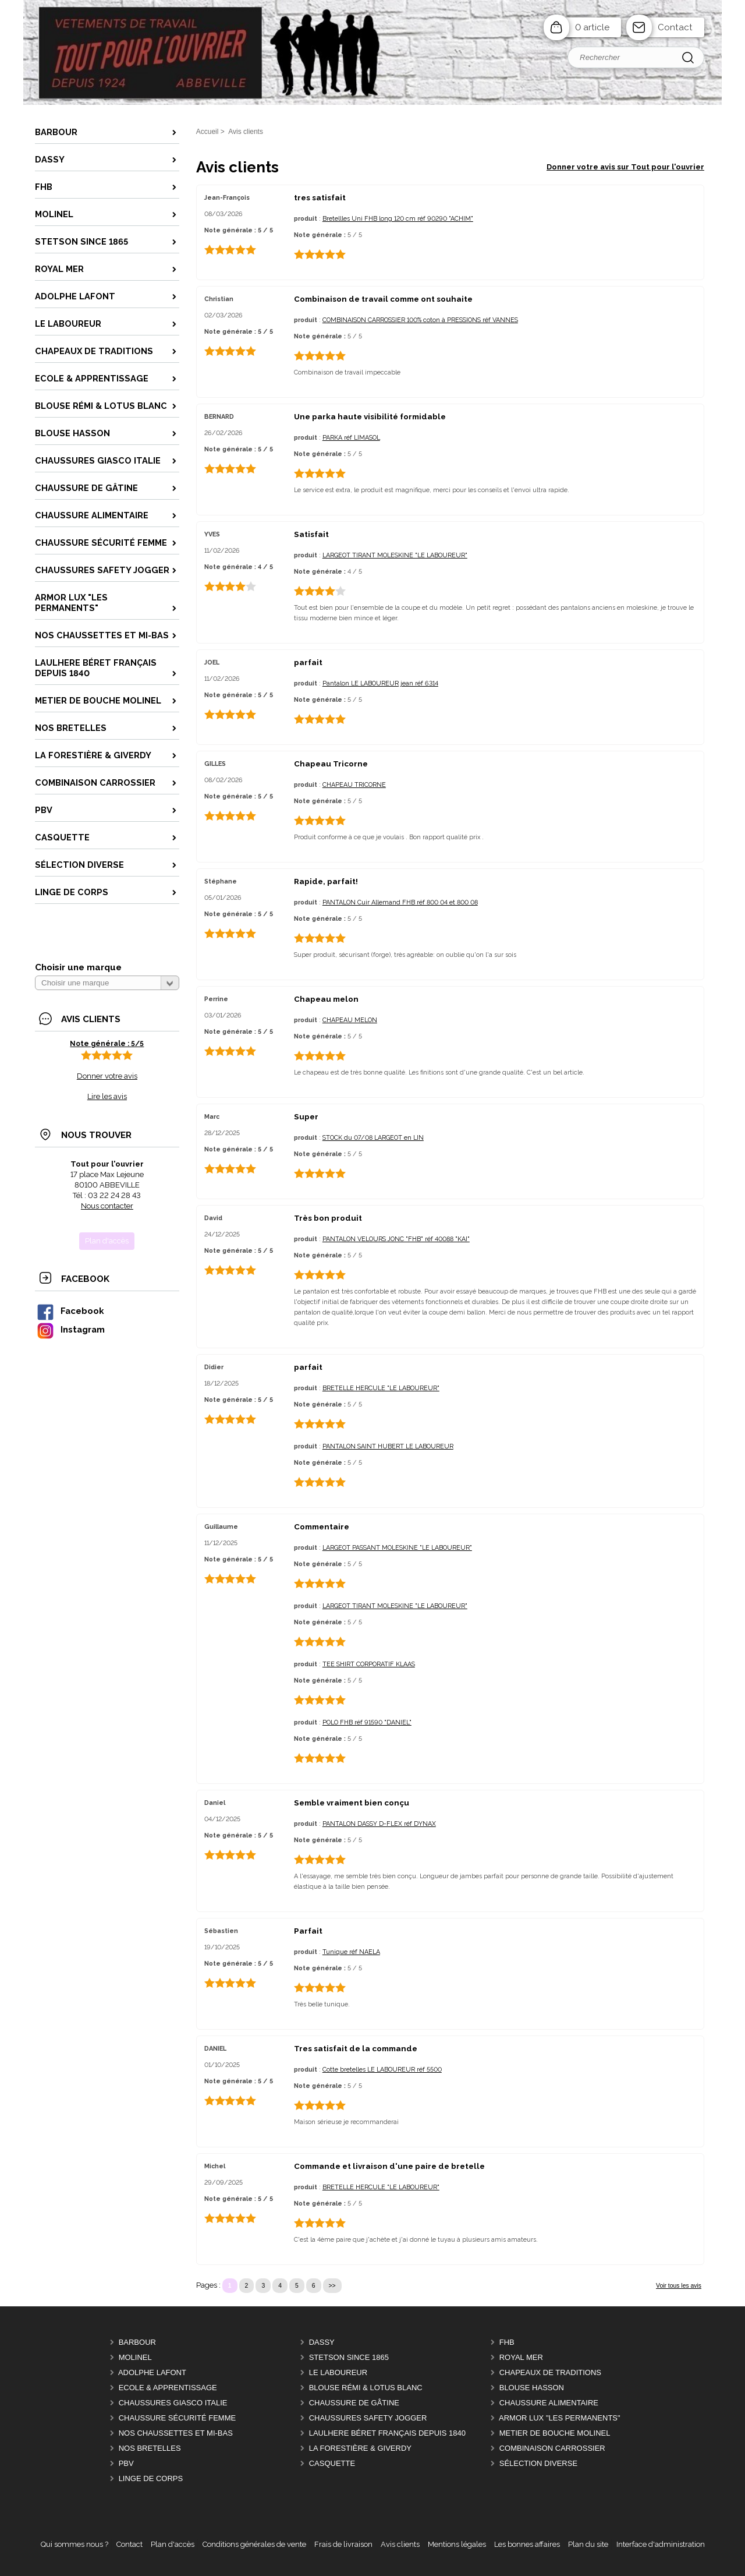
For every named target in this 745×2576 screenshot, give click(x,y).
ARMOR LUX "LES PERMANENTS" (559, 2418)
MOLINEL (135, 2357)
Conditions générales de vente (254, 2544)
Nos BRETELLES (150, 2448)
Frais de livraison (343, 2544)
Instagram (70, 1329)
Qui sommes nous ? (74, 2544)
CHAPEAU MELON (349, 1020)
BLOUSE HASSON (531, 2387)
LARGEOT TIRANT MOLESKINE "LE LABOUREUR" (394, 555)
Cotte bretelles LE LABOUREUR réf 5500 (382, 2069)
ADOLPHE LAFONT (152, 2372)
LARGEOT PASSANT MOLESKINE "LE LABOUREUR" (397, 1548)
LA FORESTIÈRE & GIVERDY (360, 2448)
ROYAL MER (521, 2357)
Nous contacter (107, 1206)
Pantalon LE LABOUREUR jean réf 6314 (380, 683)
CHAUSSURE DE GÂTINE (354, 2402)
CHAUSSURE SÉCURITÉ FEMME (177, 2418)
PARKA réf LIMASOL (351, 437)
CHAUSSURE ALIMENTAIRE (548, 2402)
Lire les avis (107, 1096)
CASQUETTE (332, 2463)
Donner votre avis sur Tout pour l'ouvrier (625, 166)
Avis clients (400, 2544)
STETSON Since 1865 (349, 2357)
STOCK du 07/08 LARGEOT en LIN (373, 1138)
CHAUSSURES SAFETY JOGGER (368, 2418)
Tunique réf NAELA (351, 1952)
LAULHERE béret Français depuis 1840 (387, 2433)
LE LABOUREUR (338, 2372)
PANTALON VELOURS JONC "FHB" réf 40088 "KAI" (396, 1239)
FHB (507, 2342)
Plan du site (588, 2544)
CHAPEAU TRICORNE (354, 785)
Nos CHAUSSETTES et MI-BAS (176, 2433)
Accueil (207, 132)
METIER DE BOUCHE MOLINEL (555, 2433)
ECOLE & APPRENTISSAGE (168, 2387)
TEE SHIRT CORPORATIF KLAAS (368, 1664)
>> (332, 2285)
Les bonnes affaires (527, 2544)
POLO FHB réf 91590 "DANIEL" (366, 1722)
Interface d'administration (660, 2544)
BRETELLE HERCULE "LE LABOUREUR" (380, 1388)
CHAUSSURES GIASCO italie (173, 2402)
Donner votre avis (107, 1076)
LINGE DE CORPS (151, 2478)
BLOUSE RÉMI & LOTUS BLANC (366, 2387)
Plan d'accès (172, 2544)
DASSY (322, 2342)
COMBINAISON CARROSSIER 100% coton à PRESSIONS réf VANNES (420, 320)
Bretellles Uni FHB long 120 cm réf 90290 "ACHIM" (397, 218)
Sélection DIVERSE (538, 2463)
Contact (675, 27)
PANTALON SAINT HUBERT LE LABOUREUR (387, 1446)
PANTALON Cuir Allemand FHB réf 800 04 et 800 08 (400, 902)
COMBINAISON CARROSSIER (552, 2448)
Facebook (70, 1311)
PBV (126, 2463)
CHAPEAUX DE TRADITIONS (550, 2372)
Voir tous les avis (678, 2285)
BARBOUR (137, 2342)
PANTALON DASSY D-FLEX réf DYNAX (379, 1824)
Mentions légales (457, 2544)
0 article (592, 27)
